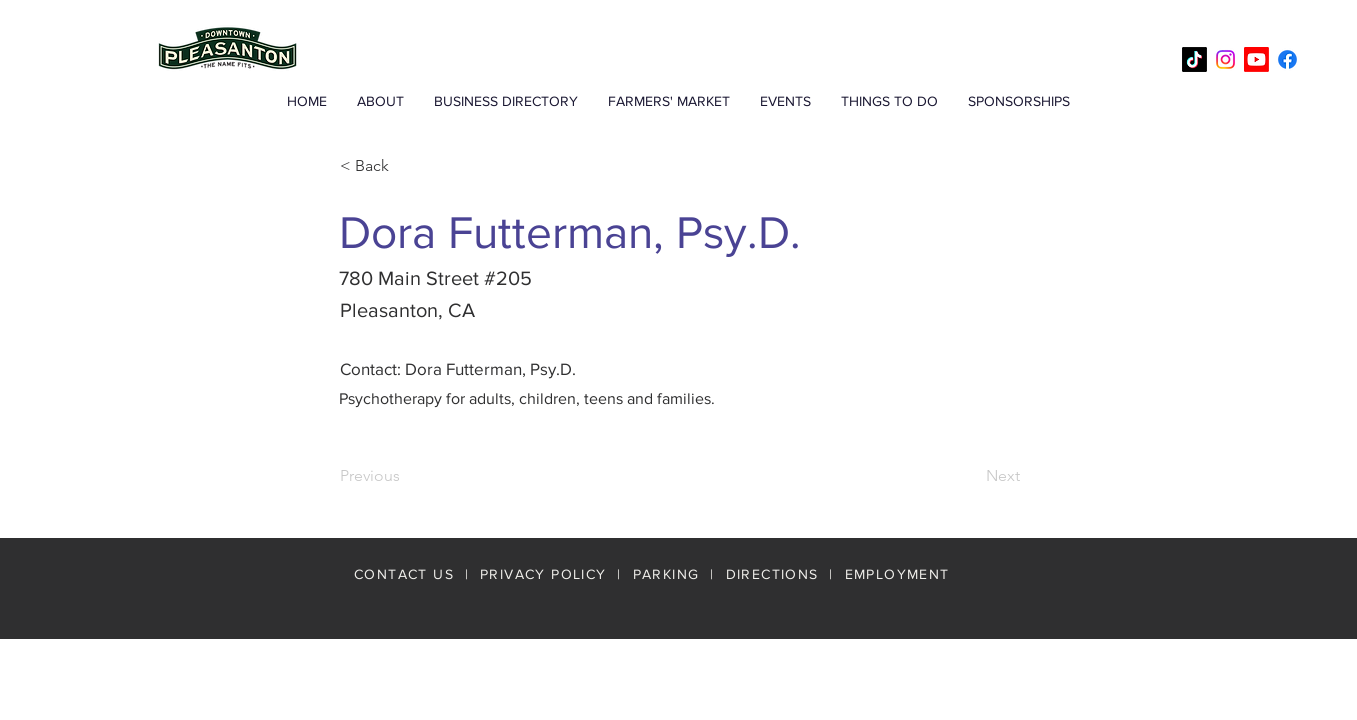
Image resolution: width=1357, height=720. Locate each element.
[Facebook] (1287, 59)
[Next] (970, 476)
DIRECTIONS (775, 574)
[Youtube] (1256, 59)
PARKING (666, 574)
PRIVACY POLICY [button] (543, 574)
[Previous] (406, 476)
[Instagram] (1225, 59)
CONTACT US (404, 574)
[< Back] (406, 166)
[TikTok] (1194, 59)
